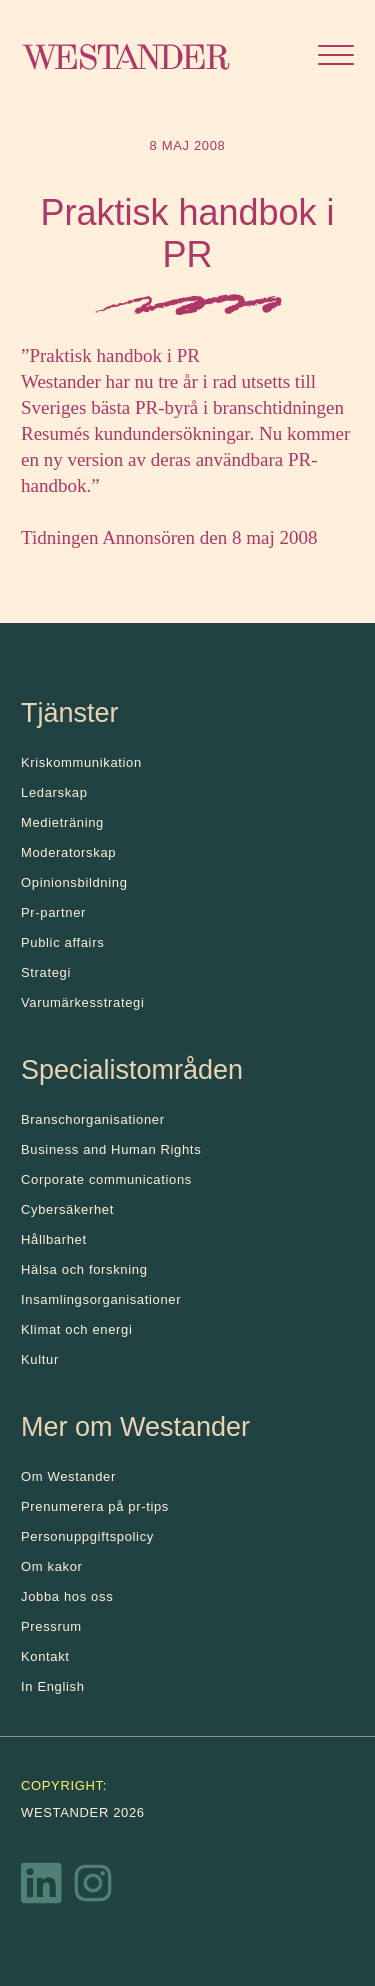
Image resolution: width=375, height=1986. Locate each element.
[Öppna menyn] (336, 57)
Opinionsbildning (74, 882)
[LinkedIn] (42, 1888)
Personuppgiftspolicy (87, 1536)
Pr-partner (53, 912)
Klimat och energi (77, 1329)
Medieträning (62, 822)
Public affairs (62, 942)
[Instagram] (93, 1888)
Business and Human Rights (111, 1149)
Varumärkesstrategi (82, 1002)
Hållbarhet (54, 1239)
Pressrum (51, 1626)
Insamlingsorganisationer (101, 1299)
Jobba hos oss (67, 1596)
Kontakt (45, 1656)
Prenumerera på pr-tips (95, 1506)
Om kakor (52, 1566)
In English (53, 1686)
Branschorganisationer (93, 1119)
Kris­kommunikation (81, 762)
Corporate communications (106, 1179)
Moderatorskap (68, 852)
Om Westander (68, 1476)
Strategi (46, 972)
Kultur (40, 1359)
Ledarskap (54, 792)
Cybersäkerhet (67, 1209)
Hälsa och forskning (84, 1269)
